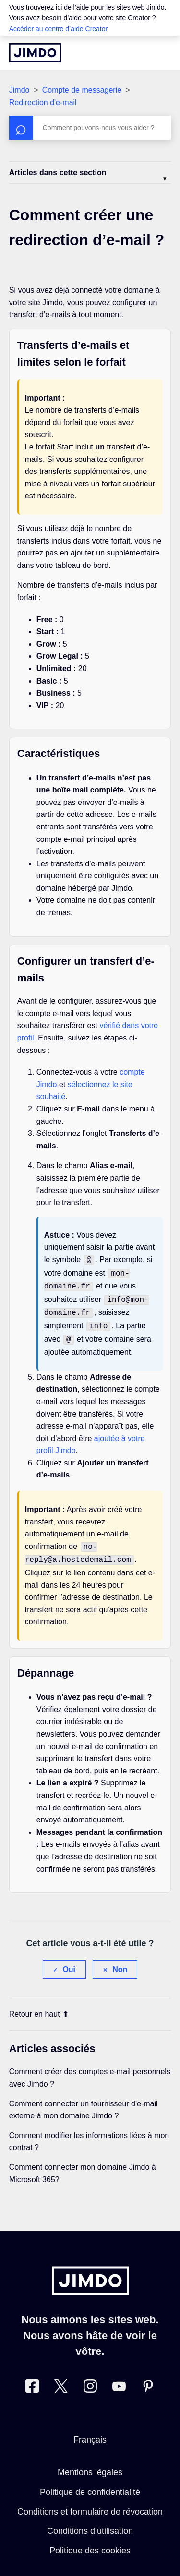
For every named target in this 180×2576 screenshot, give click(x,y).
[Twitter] (61, 2379)
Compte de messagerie (81, 90)
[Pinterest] (148, 2379)
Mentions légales (90, 2464)
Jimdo (19, 90)
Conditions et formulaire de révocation (90, 2503)
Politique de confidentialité (90, 2483)
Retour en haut (39, 2005)
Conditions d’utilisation (90, 2522)
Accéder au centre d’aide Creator (58, 29)
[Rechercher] (90, 128)
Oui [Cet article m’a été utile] (68, 1961)
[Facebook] (32, 2379)
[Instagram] (90, 2379)
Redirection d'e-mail (43, 102)
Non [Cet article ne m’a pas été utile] (119, 1961)
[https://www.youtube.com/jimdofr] (119, 2379)
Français (90, 2431)
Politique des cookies (90, 2542)
